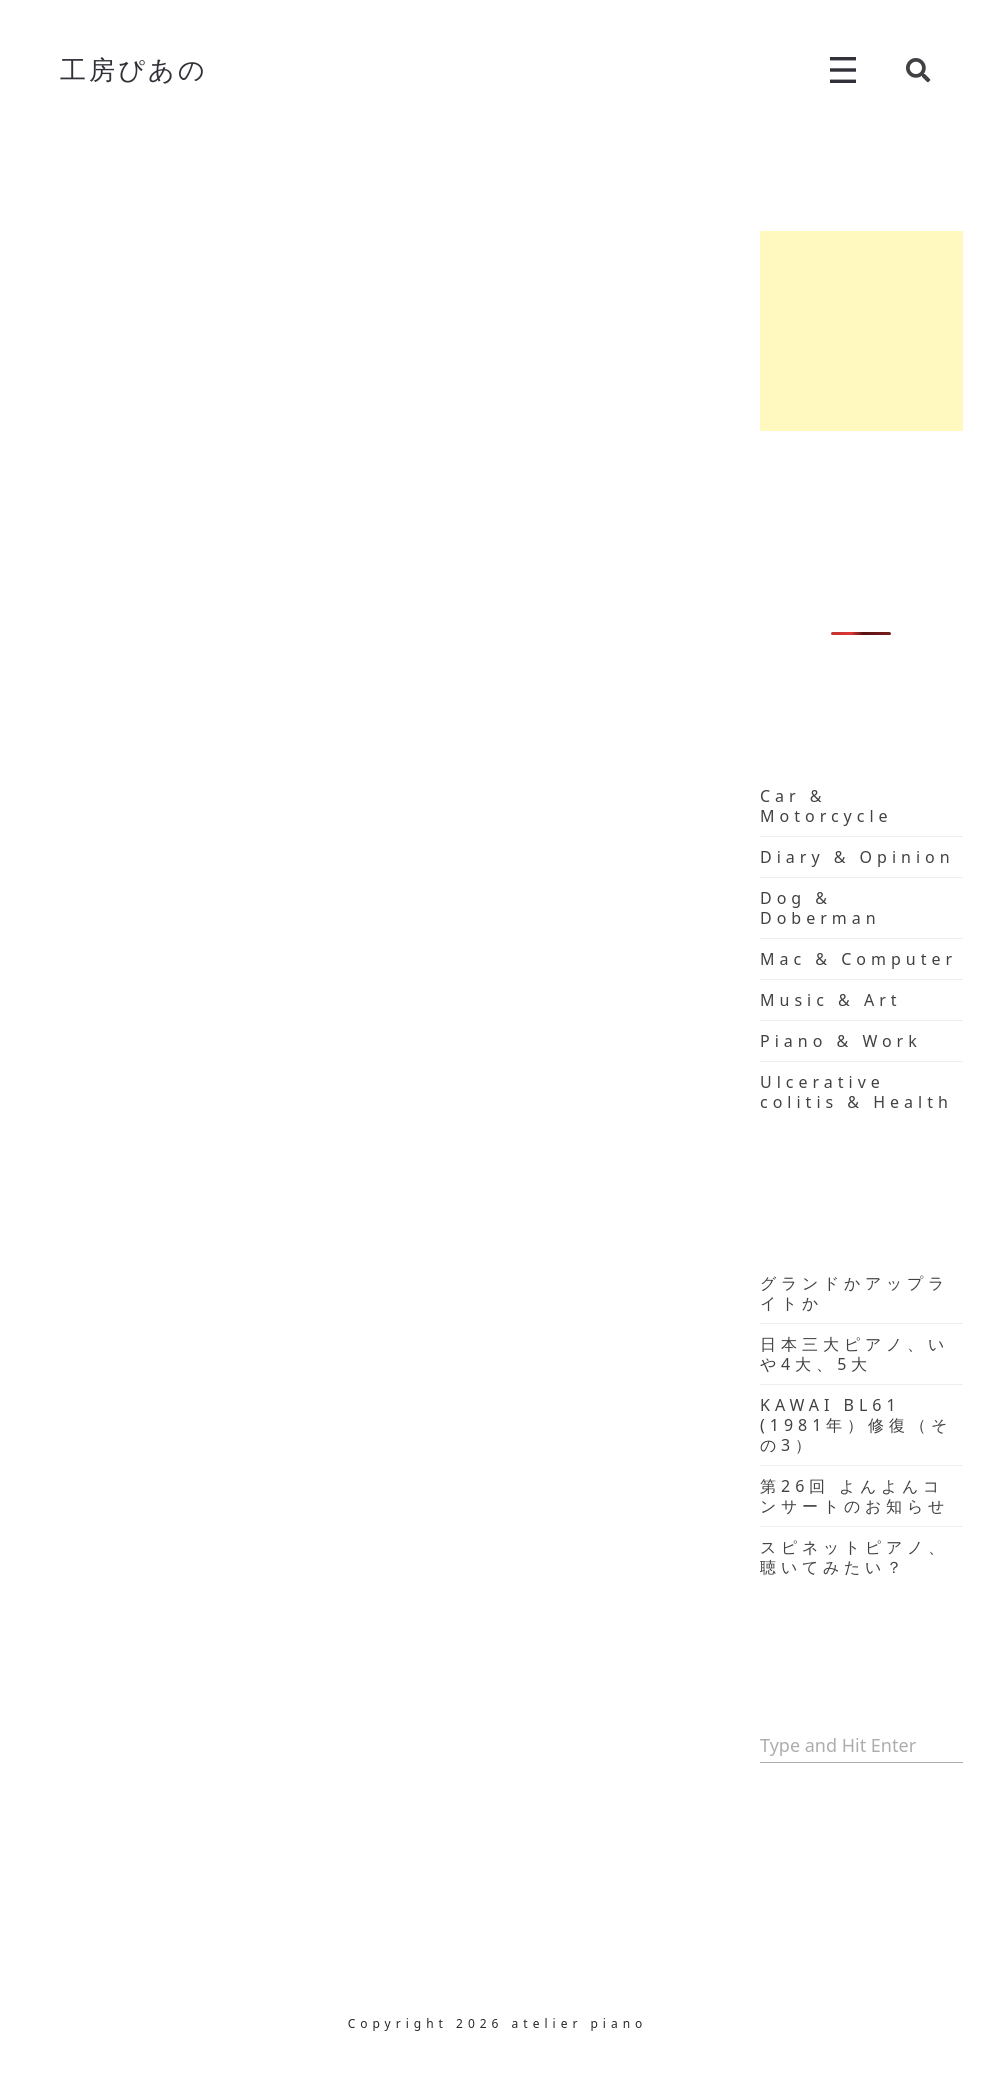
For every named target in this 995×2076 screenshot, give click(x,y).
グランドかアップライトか (854, 1293)
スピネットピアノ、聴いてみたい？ (854, 1557)
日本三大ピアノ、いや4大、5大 (854, 1354)
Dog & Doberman (820, 908)
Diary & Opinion (857, 857)
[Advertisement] (861, 331)
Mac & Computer (858, 959)
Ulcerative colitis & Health (856, 1092)
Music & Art (831, 1000)
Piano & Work (841, 1041)
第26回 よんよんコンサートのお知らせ (854, 1496)
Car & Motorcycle (826, 806)
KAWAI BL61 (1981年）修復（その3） (856, 1425)
